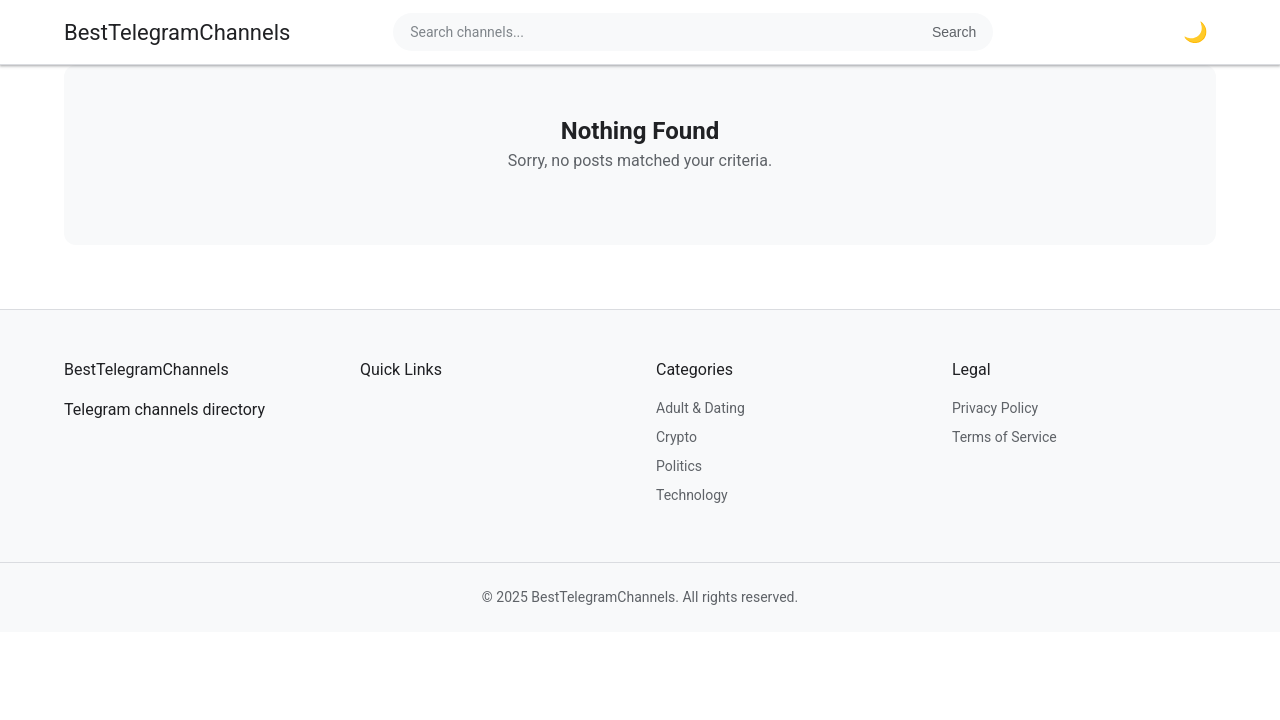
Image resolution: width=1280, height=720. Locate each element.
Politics (679, 466)
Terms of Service (1004, 437)
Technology (692, 495)
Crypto (676, 437)
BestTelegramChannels (177, 32)
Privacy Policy (995, 408)
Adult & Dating (700, 408)
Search (954, 32)
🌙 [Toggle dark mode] (1195, 32)
